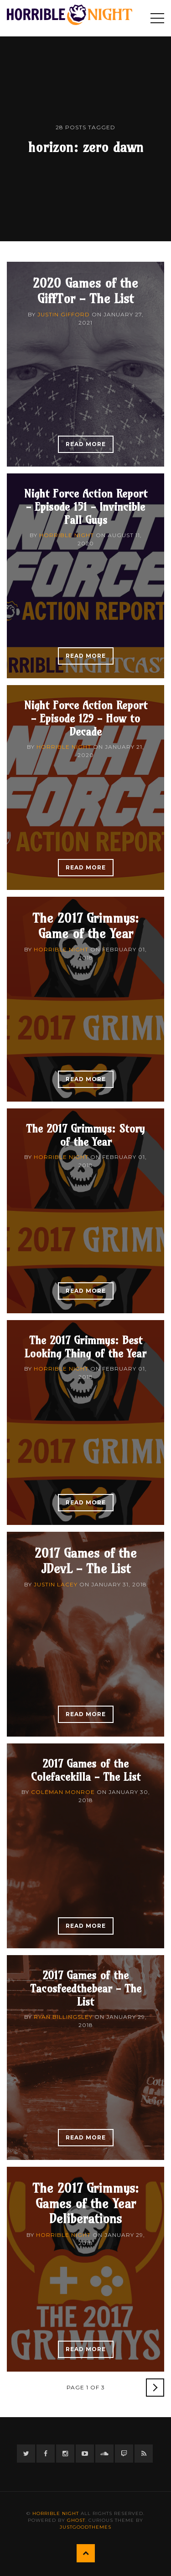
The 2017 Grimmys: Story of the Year (85, 1135)
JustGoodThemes (85, 2527)
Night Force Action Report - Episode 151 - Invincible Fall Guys (85, 507)
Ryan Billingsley (63, 2016)
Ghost (76, 2520)
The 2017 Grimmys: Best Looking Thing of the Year (85, 1346)
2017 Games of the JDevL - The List (86, 1560)
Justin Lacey (56, 1584)
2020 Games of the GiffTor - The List (85, 290)
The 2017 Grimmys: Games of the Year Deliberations (85, 2203)
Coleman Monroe (63, 1791)
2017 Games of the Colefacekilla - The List (85, 1770)
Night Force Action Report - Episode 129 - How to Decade (85, 718)
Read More (86, 444)
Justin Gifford (63, 314)
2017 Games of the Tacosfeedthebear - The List (85, 1988)
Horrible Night (66, 535)
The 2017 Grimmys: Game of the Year (85, 925)
